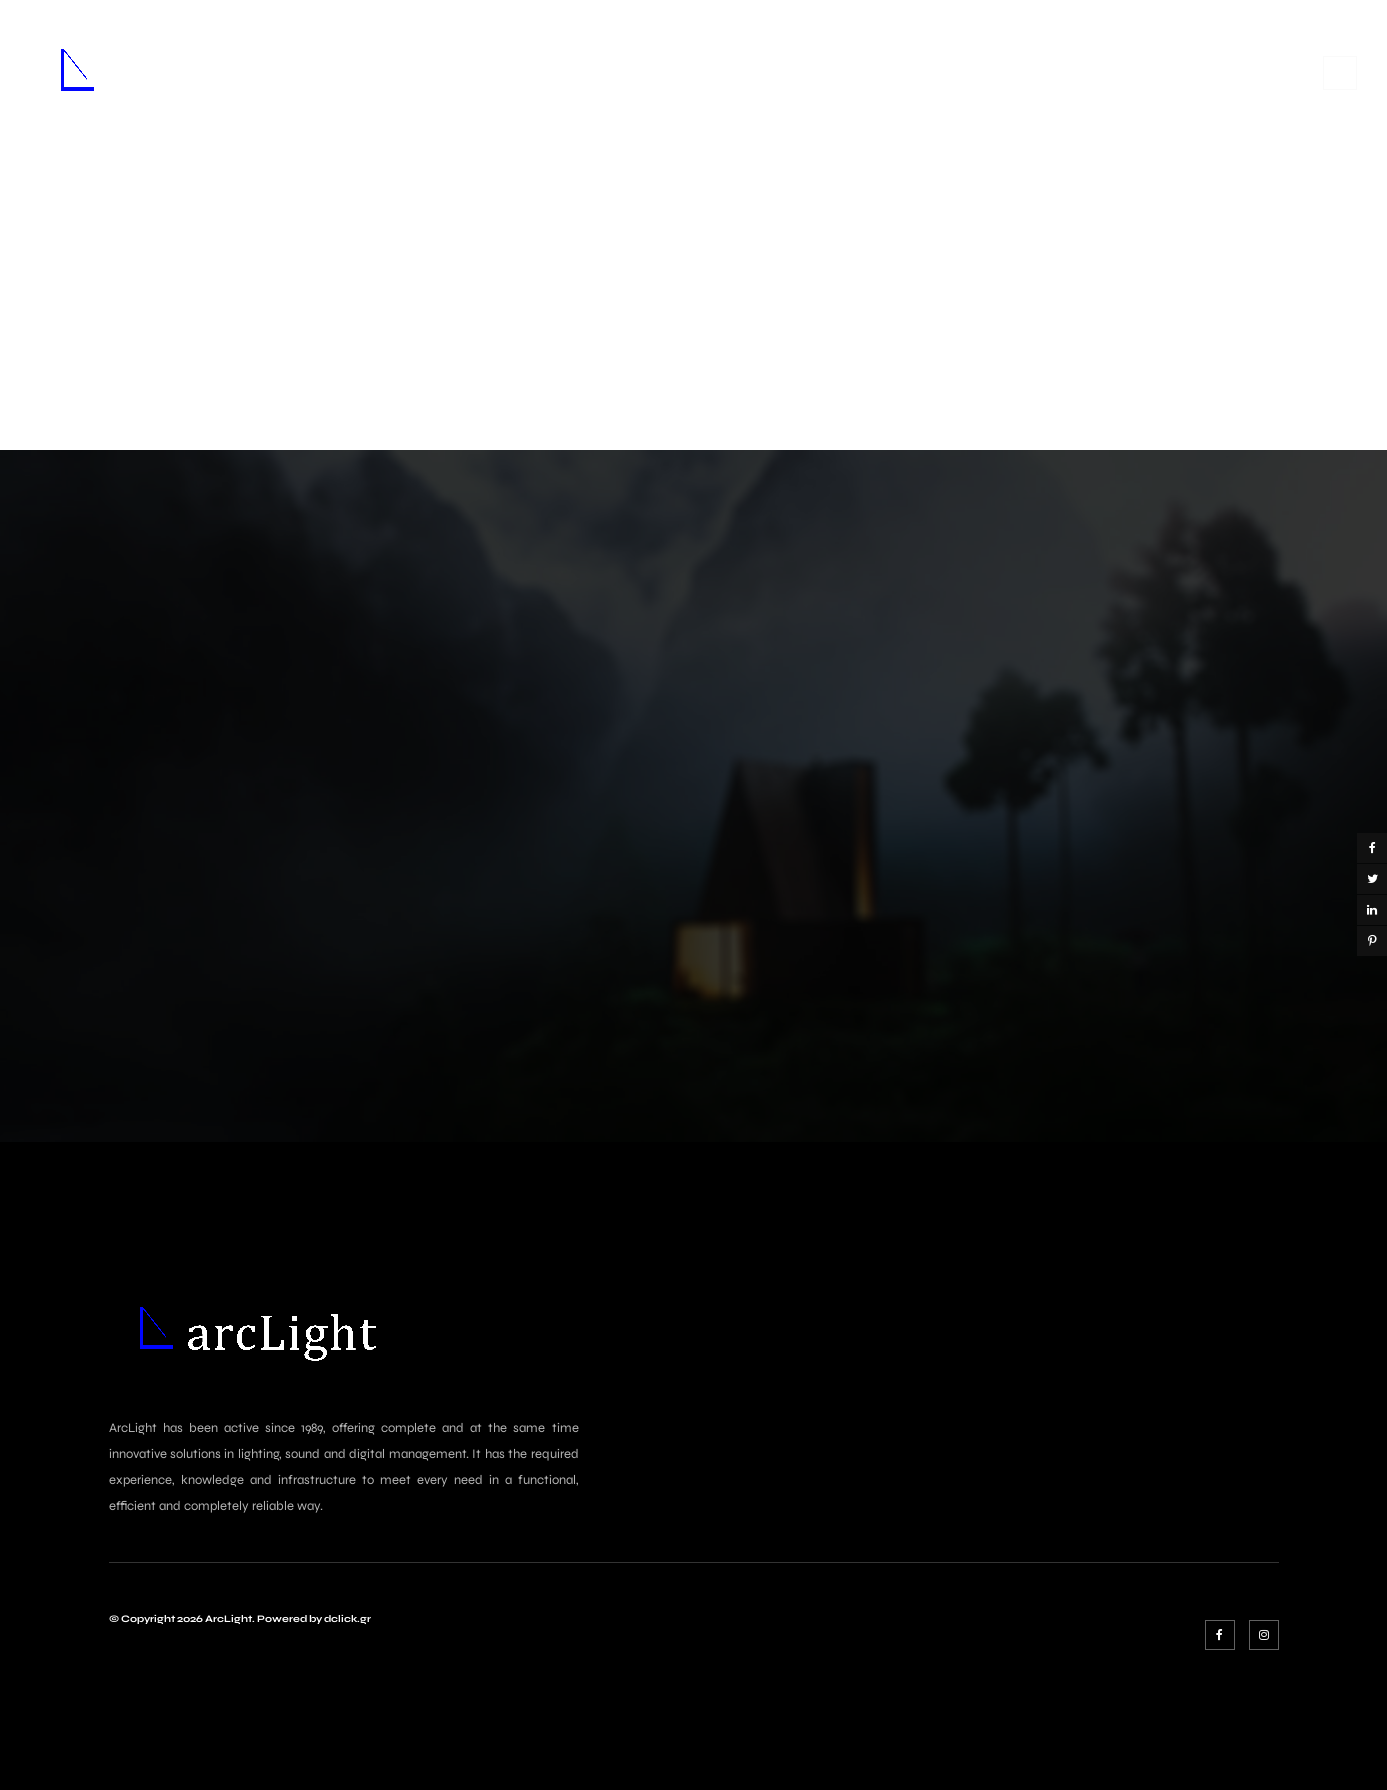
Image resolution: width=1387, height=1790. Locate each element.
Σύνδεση (1249, 70)
